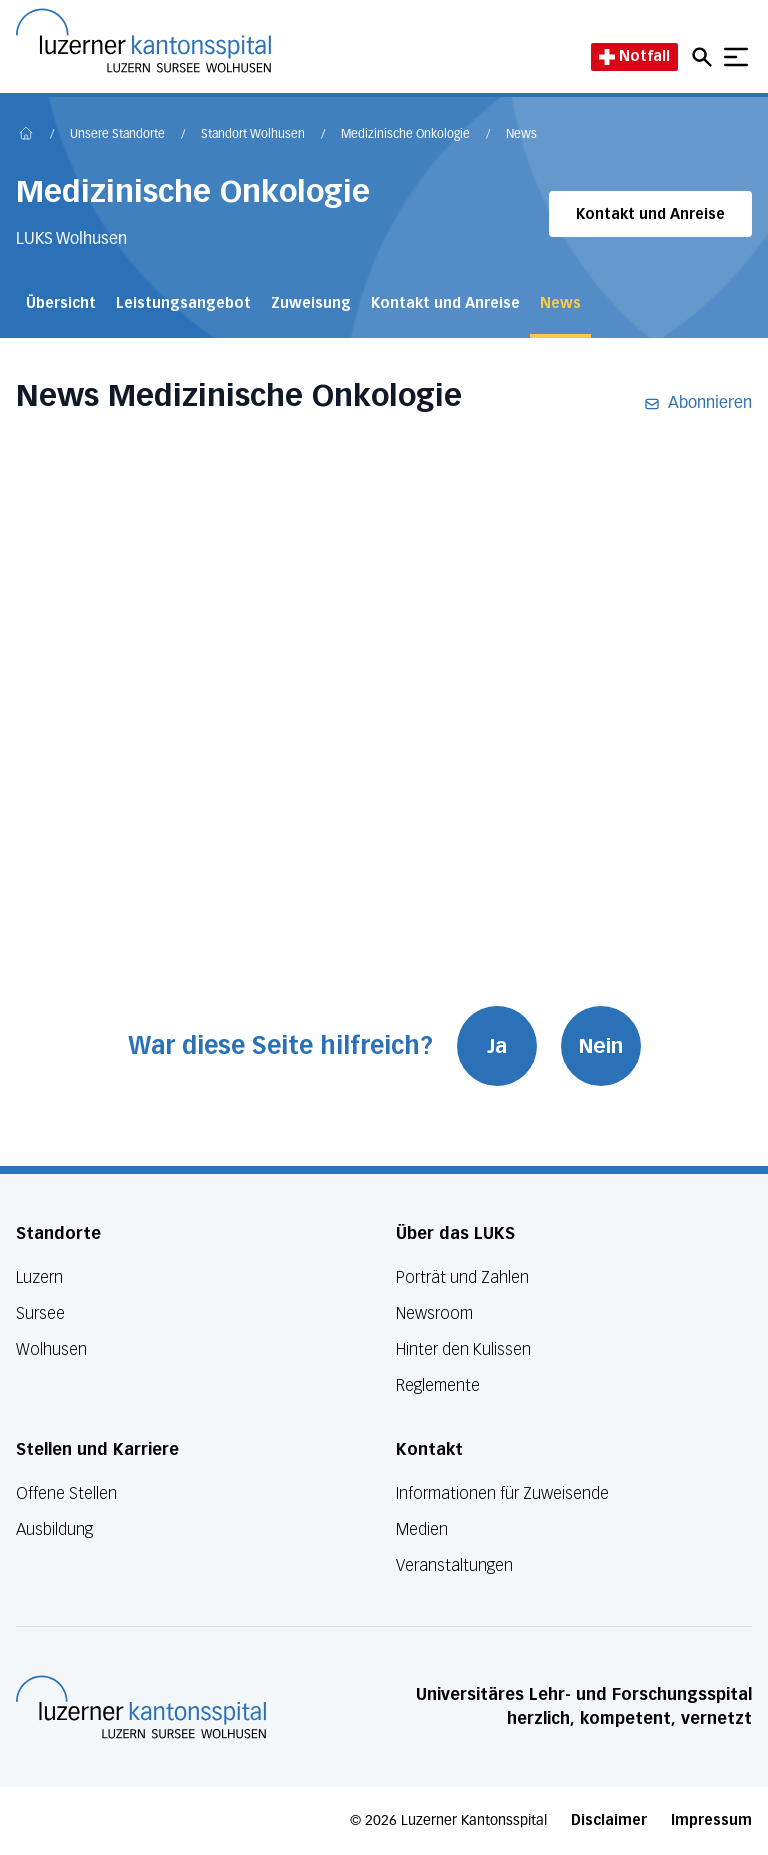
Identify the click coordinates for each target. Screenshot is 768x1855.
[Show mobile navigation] (736, 57)
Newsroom (434, 1313)
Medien (422, 1529)
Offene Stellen (66, 1493)
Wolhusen (51, 1349)
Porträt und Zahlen (462, 1277)
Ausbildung (54, 1529)
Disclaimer (609, 1820)
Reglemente (438, 1385)
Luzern (39, 1277)
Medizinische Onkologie (405, 135)
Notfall (634, 56)
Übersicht (61, 303)
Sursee (40, 1313)
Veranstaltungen (454, 1565)
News (521, 135)
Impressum (711, 1820)
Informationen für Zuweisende (502, 1493)
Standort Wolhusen (253, 135)
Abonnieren (698, 404)
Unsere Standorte (117, 135)
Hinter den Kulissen (463, 1349)
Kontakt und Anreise (650, 214)
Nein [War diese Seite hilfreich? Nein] (601, 1046)
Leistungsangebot (183, 303)
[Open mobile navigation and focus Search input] (705, 57)
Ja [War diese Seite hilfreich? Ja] (497, 1046)
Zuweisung (311, 303)
